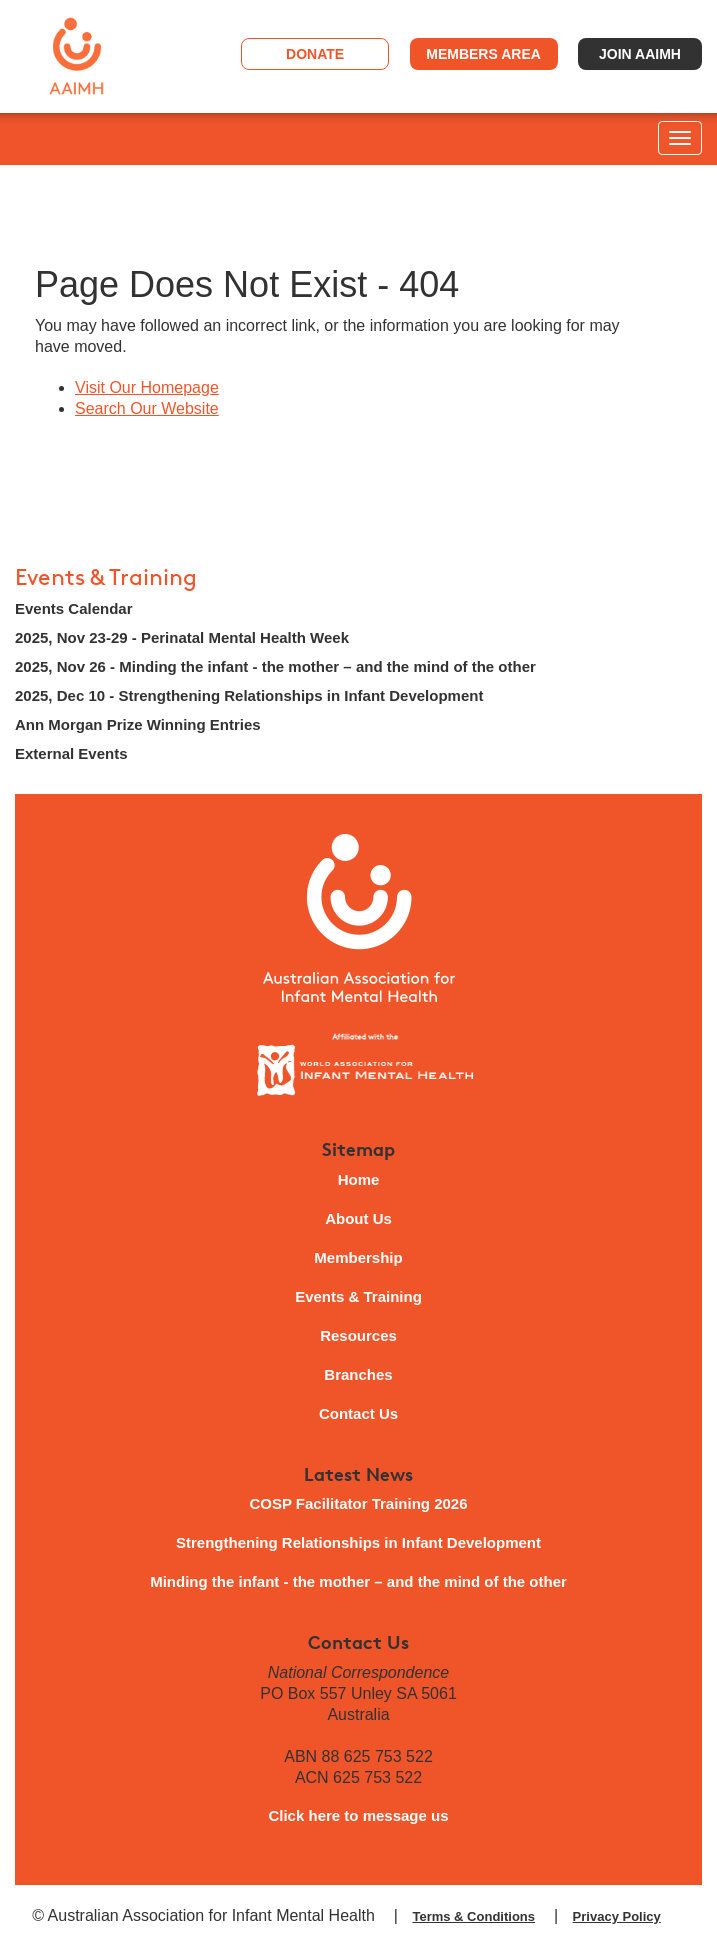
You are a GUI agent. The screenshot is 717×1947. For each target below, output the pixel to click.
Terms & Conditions (473, 1916)
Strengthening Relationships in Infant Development (358, 1542)
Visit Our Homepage (147, 387)
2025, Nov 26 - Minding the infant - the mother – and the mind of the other (275, 666)
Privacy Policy (617, 1916)
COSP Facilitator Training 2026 (358, 1503)
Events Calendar (74, 608)
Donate (315, 54)
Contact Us (358, 1413)
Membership (358, 1257)
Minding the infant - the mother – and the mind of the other (358, 1581)
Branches (358, 1374)
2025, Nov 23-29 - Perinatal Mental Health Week (182, 637)
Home (359, 1179)
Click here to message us (358, 1815)
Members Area (483, 54)
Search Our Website (147, 408)
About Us (358, 1218)
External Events (71, 753)
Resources (358, 1335)
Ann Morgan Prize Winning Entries (138, 724)
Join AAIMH (640, 54)
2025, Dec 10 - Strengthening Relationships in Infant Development (249, 695)
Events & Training (106, 577)
